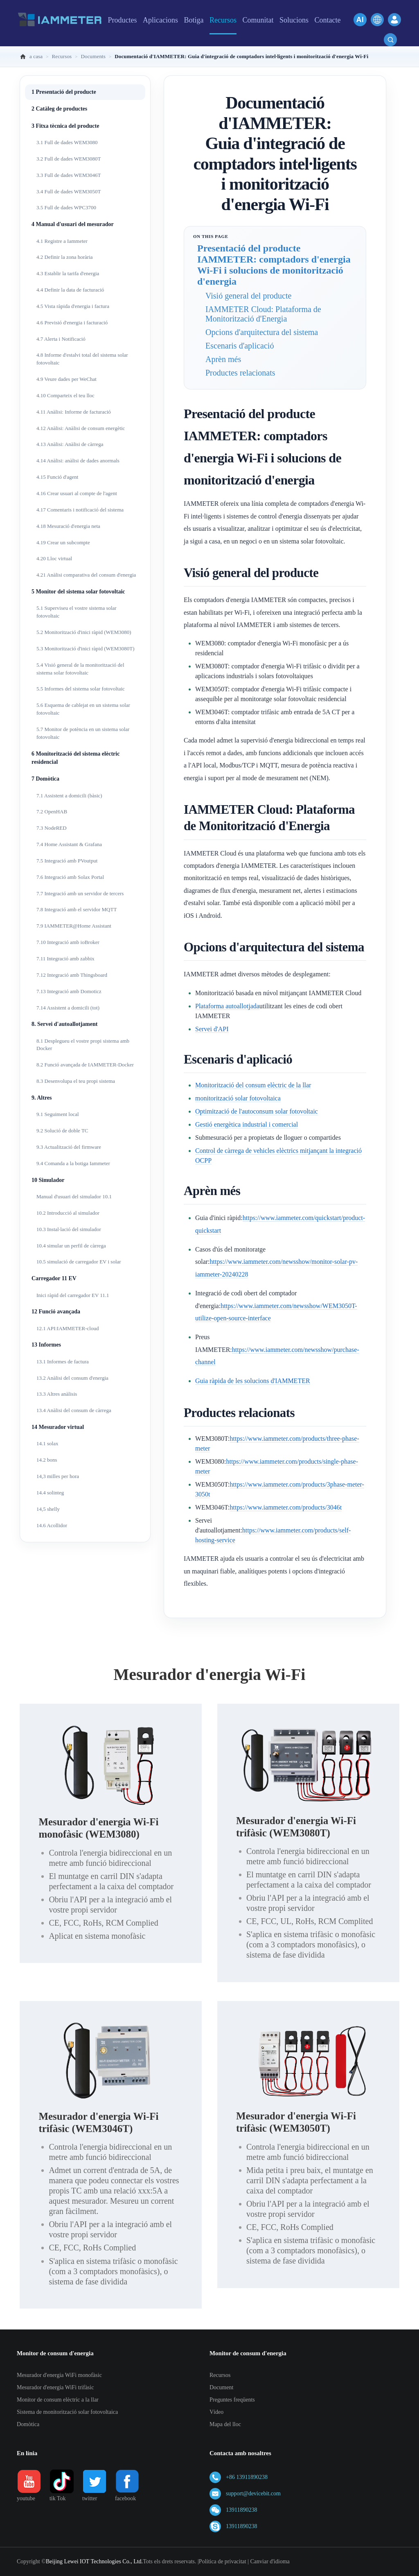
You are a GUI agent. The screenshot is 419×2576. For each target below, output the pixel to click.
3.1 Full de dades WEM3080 (67, 142)
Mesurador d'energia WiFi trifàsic (55, 2387)
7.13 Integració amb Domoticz (68, 991)
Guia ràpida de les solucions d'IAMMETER (252, 1380)
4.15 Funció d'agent (57, 477)
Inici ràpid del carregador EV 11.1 (72, 1295)
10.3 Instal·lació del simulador (68, 1229)
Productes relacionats (240, 372)
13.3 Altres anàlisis (56, 1394)
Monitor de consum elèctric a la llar (58, 2400)
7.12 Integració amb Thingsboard (71, 975)
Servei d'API (212, 1028)
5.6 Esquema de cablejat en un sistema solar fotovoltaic (83, 709)
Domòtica (28, 2424)
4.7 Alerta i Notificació (61, 339)
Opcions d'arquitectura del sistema (261, 332)
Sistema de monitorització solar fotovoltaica (67, 2412)
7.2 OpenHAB (51, 811)
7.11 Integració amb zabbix (65, 958)
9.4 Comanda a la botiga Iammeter (73, 1163)
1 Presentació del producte (64, 92)
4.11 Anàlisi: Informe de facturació (73, 412)
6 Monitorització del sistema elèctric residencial (75, 758)
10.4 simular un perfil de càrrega (71, 1246)
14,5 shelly (48, 1509)
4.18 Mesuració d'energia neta (68, 526)
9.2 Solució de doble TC (62, 1130)
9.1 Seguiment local (57, 1114)
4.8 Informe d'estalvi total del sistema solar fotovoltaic (82, 359)
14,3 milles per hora (57, 1476)
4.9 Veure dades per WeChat (66, 379)
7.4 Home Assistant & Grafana (69, 844)
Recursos (220, 2375)
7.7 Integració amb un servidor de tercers (80, 893)
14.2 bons (46, 1460)
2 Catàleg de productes (59, 109)
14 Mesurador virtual (58, 1427)
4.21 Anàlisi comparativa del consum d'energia (86, 575)
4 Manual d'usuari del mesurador (73, 224)
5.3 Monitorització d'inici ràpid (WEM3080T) (85, 648)
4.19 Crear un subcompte (63, 542)
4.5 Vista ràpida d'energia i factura (72, 306)
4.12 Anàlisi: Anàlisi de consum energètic (80, 428)
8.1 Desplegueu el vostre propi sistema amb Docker (82, 1045)
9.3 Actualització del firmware (68, 1147)
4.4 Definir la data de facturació (70, 290)
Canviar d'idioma (270, 2561)
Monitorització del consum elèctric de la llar (253, 1085)
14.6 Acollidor (51, 1525)
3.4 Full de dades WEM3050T (68, 191)
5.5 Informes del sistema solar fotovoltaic (80, 689)
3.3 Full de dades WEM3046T (68, 175)
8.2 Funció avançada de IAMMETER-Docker (85, 1065)
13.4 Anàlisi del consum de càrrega (73, 1410)
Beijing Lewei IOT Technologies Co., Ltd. (94, 2561)
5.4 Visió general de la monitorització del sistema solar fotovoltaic (80, 669)
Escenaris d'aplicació (239, 345)
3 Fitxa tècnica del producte (65, 126)
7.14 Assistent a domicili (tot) (67, 1008)
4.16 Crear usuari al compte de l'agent (76, 493)
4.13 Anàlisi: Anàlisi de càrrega (70, 444)
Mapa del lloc (225, 2424)
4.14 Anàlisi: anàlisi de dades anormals (77, 460)
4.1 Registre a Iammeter (62, 241)
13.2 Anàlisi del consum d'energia (72, 1378)
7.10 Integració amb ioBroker (67, 942)
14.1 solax (47, 1443)
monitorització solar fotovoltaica (238, 1098)
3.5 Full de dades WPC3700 (66, 207)
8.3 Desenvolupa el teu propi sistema (75, 1081)
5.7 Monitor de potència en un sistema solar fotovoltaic (82, 733)
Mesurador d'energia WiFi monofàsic (59, 2375)
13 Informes (46, 1345)
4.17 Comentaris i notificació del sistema (80, 510)
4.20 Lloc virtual (54, 558)
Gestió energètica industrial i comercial (246, 1124)
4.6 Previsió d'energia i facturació (72, 322)
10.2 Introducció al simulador (67, 1213)
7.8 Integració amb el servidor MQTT (76, 909)
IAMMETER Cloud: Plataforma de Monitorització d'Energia (263, 314)
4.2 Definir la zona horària (64, 257)
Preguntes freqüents (232, 2400)
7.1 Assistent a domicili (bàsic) (69, 795)
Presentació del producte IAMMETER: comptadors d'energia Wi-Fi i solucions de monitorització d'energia (274, 265)
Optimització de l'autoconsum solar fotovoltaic (256, 1111)
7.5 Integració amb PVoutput (66, 861)
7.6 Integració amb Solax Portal (70, 877)
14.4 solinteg (50, 1492)
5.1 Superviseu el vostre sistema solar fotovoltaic (76, 612)
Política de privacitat (222, 2561)
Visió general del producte (248, 295)
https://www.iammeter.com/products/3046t (286, 1507)
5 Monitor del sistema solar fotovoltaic (78, 592)
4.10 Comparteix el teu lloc (65, 395)
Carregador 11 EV (54, 1278)
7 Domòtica (45, 779)
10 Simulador (48, 1180)
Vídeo (216, 2412)
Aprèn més (223, 359)
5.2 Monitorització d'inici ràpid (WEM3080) (83, 632)
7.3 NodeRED (51, 828)
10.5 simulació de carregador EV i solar (78, 1262)
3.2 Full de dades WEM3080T (68, 159)
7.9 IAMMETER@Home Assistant (73, 926)
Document (221, 2387)
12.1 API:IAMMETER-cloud (67, 1328)
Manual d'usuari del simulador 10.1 (74, 1196)
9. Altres (42, 1098)
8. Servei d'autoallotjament (64, 1024)
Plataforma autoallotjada (227, 1006)
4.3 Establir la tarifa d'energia (67, 273)
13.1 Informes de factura (62, 1361)
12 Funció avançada (56, 1311)
